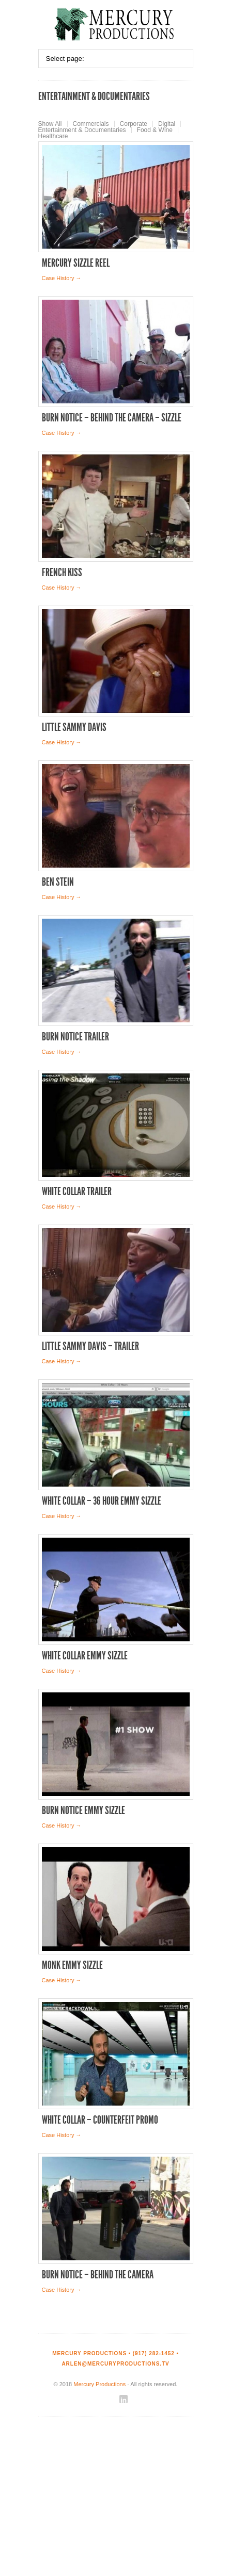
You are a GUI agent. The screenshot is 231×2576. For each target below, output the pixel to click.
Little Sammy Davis (74, 727)
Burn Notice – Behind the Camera (97, 2274)
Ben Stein (58, 882)
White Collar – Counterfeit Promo (100, 2120)
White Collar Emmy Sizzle (85, 1655)
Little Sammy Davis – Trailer (90, 1346)
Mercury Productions (99, 2384)
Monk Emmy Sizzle (72, 1965)
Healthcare (53, 136)
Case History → (62, 278)
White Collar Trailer (77, 1191)
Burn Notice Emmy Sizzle (83, 1810)
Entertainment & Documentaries (82, 130)
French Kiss (62, 572)
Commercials (91, 123)
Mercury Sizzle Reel (76, 263)
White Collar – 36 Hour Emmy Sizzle (101, 1501)
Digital (166, 123)
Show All (50, 123)
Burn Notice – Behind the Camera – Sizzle (111, 418)
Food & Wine (155, 130)
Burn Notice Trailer (75, 1037)
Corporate (133, 123)
